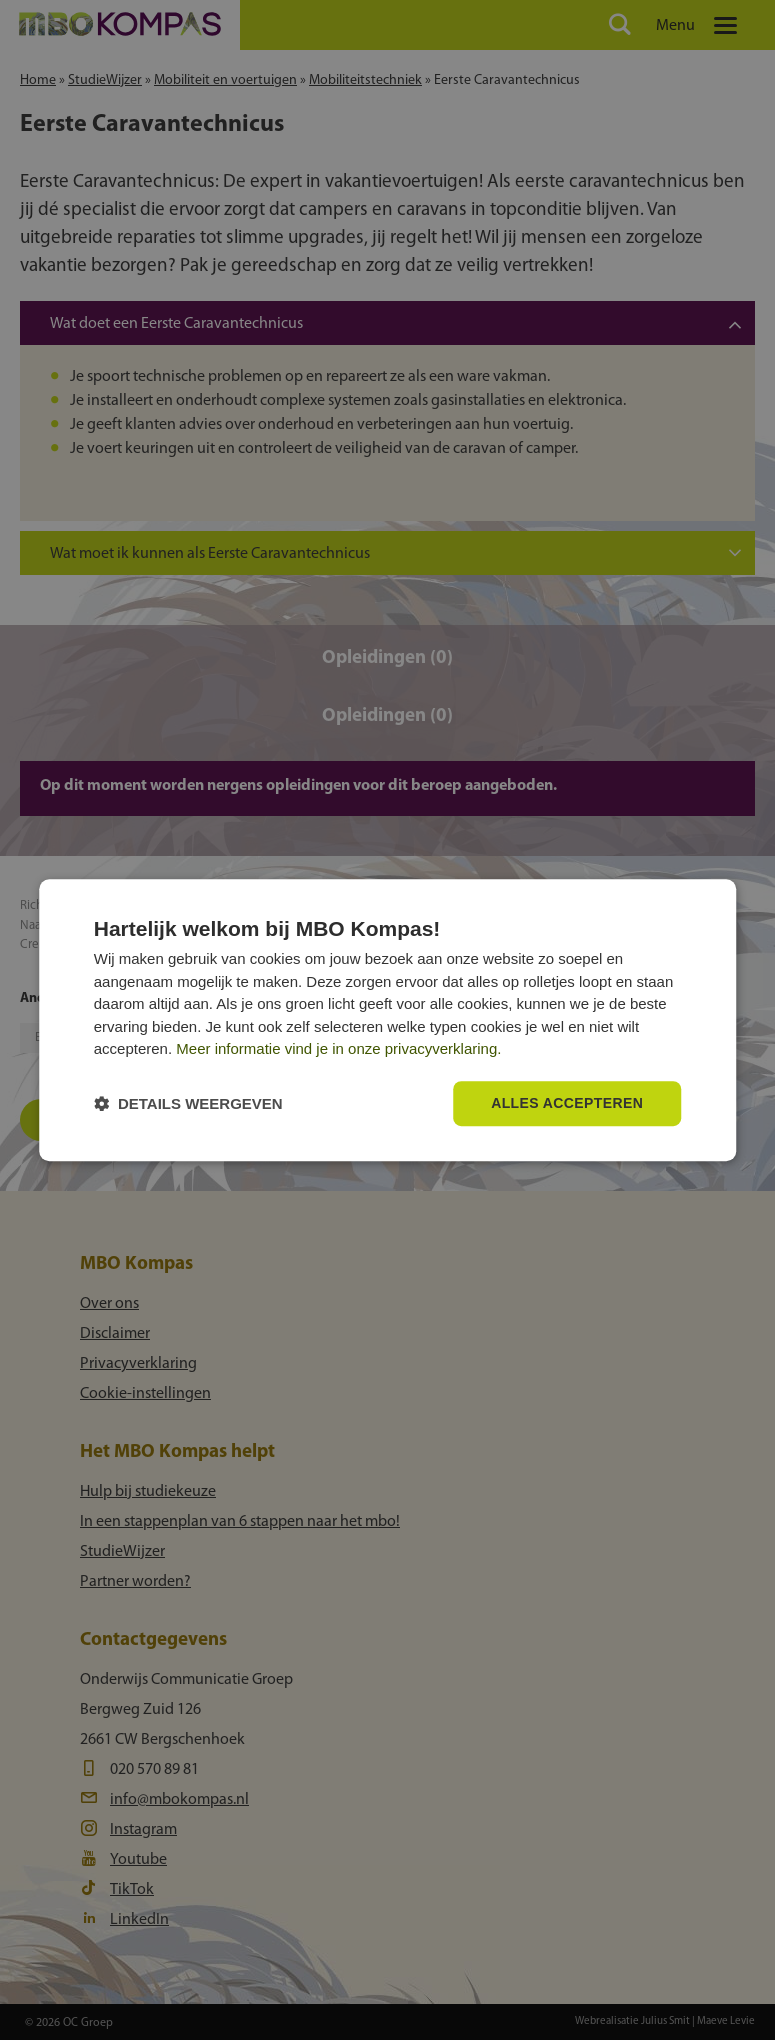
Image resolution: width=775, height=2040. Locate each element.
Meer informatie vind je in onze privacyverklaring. (338, 1049)
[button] (188, 1103)
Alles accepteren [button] (567, 1103)
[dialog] (388, 1020)
